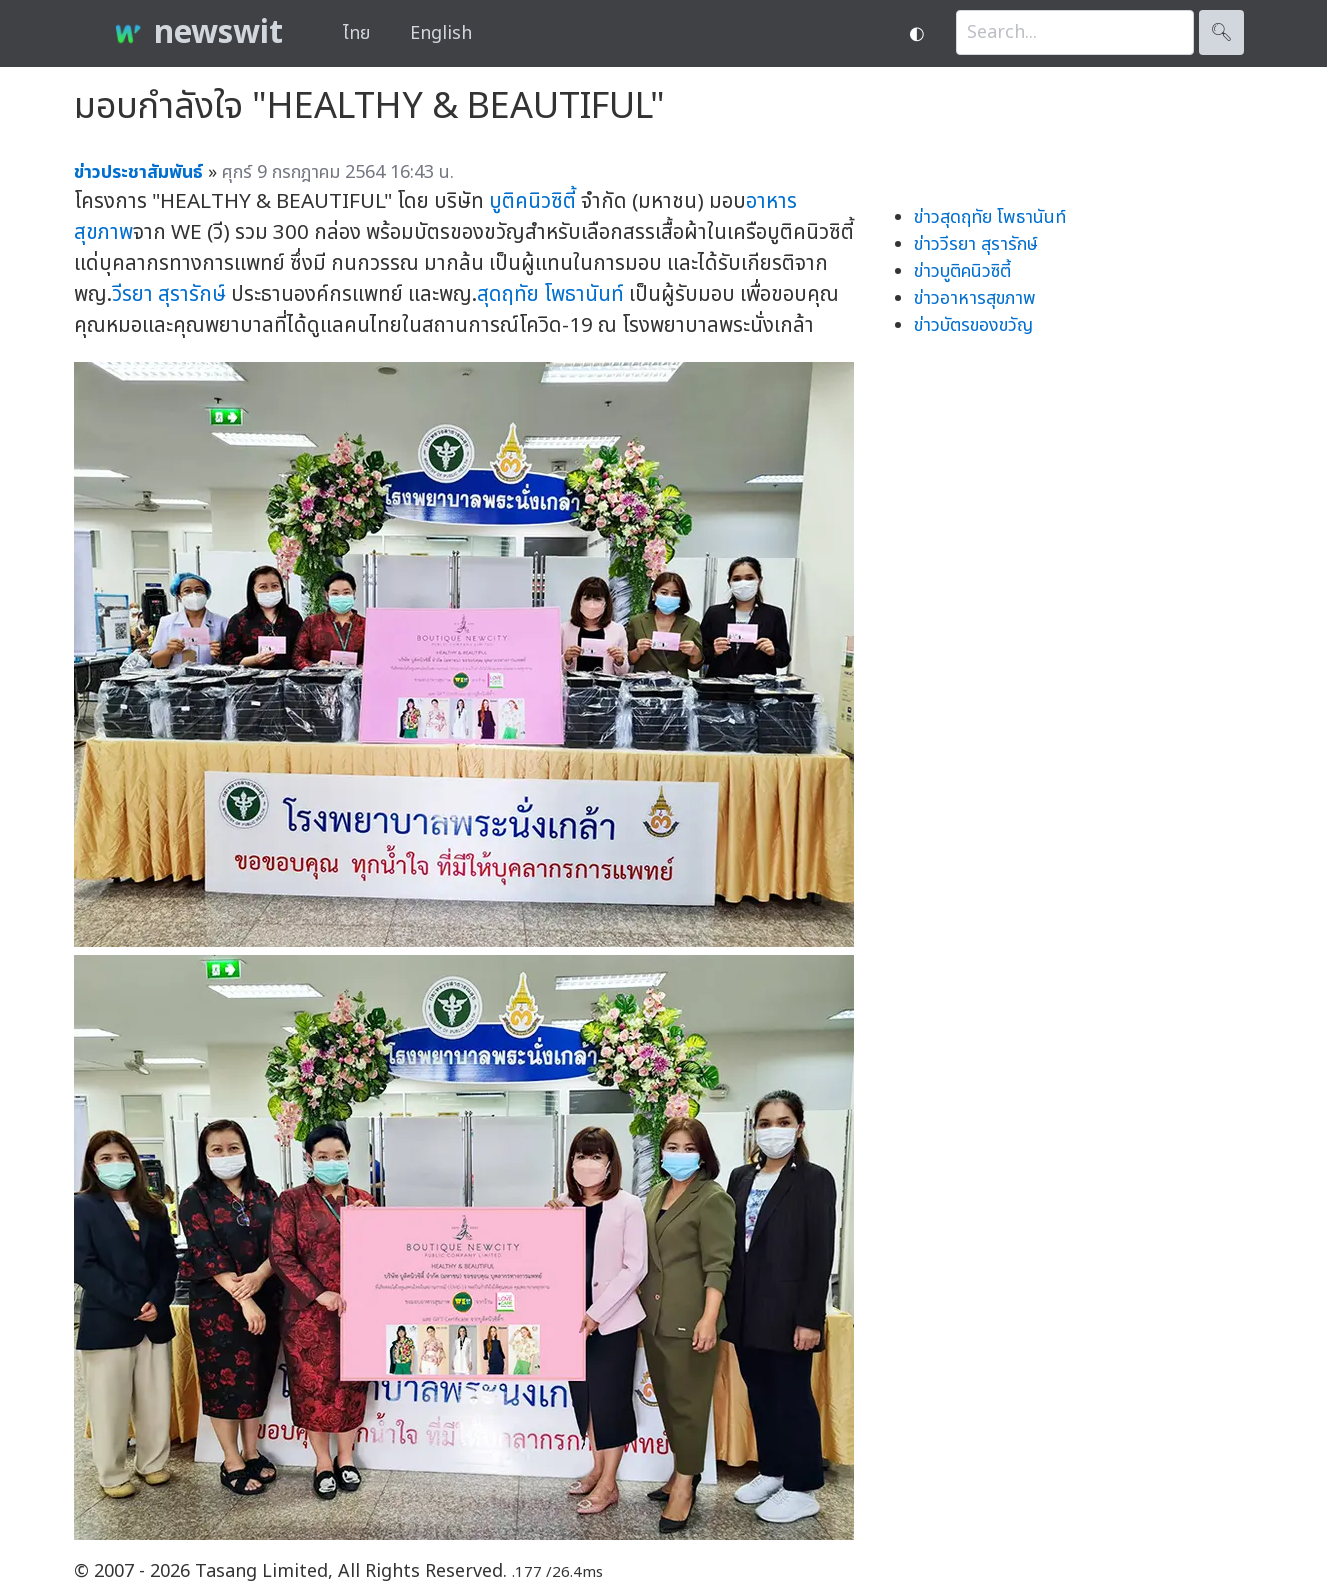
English (441, 33)
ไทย (356, 33)
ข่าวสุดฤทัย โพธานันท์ (990, 217)
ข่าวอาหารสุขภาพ (975, 298)
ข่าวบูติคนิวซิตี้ (962, 271)
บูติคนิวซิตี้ (532, 201)
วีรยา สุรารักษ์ (169, 294)
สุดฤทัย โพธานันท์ (550, 294)
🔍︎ (1221, 32)
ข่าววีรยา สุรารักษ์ (976, 244)
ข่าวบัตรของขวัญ (973, 325)
